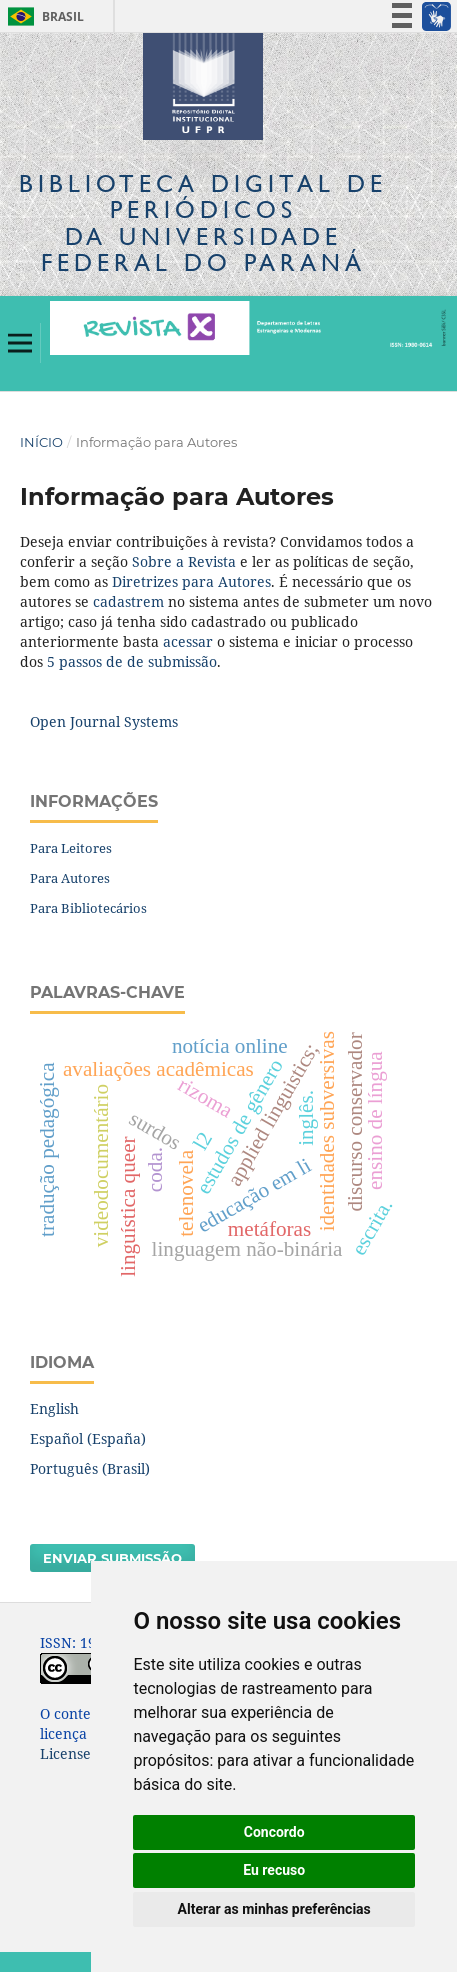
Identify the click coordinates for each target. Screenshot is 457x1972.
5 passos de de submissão (132, 661)
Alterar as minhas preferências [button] (274, 1909)
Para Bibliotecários (88, 908)
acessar (188, 641)
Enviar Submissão (112, 1558)
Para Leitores (71, 848)
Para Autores (70, 878)
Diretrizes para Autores (191, 581)
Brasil (42, 16)
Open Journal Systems (104, 721)
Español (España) (88, 1438)
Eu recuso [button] (274, 1870)
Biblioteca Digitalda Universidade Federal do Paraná (203, 223)
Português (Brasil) (90, 1468)
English (54, 1408)
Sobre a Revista (184, 561)
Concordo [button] (274, 1832)
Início (41, 442)
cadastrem (128, 601)
